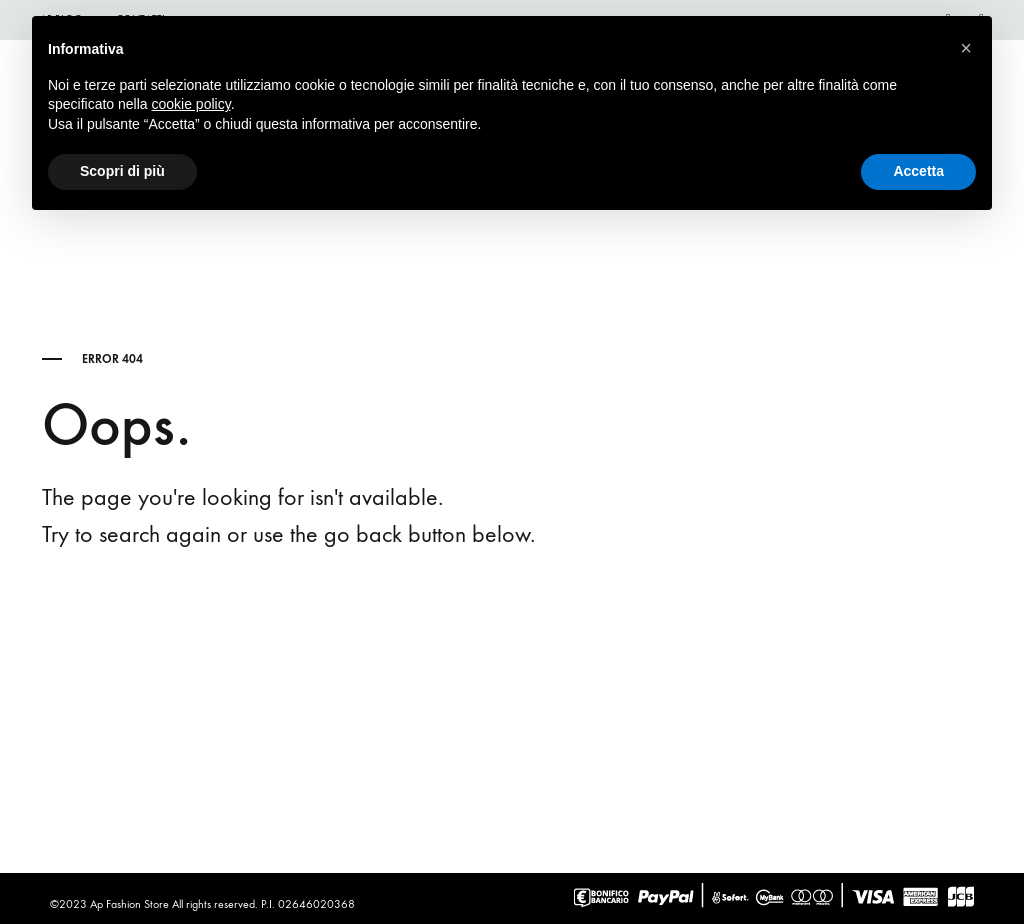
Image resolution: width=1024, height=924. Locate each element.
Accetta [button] (918, 171)
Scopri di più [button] (122, 171)
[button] (966, 48)
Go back (182, 613)
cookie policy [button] (191, 104)
